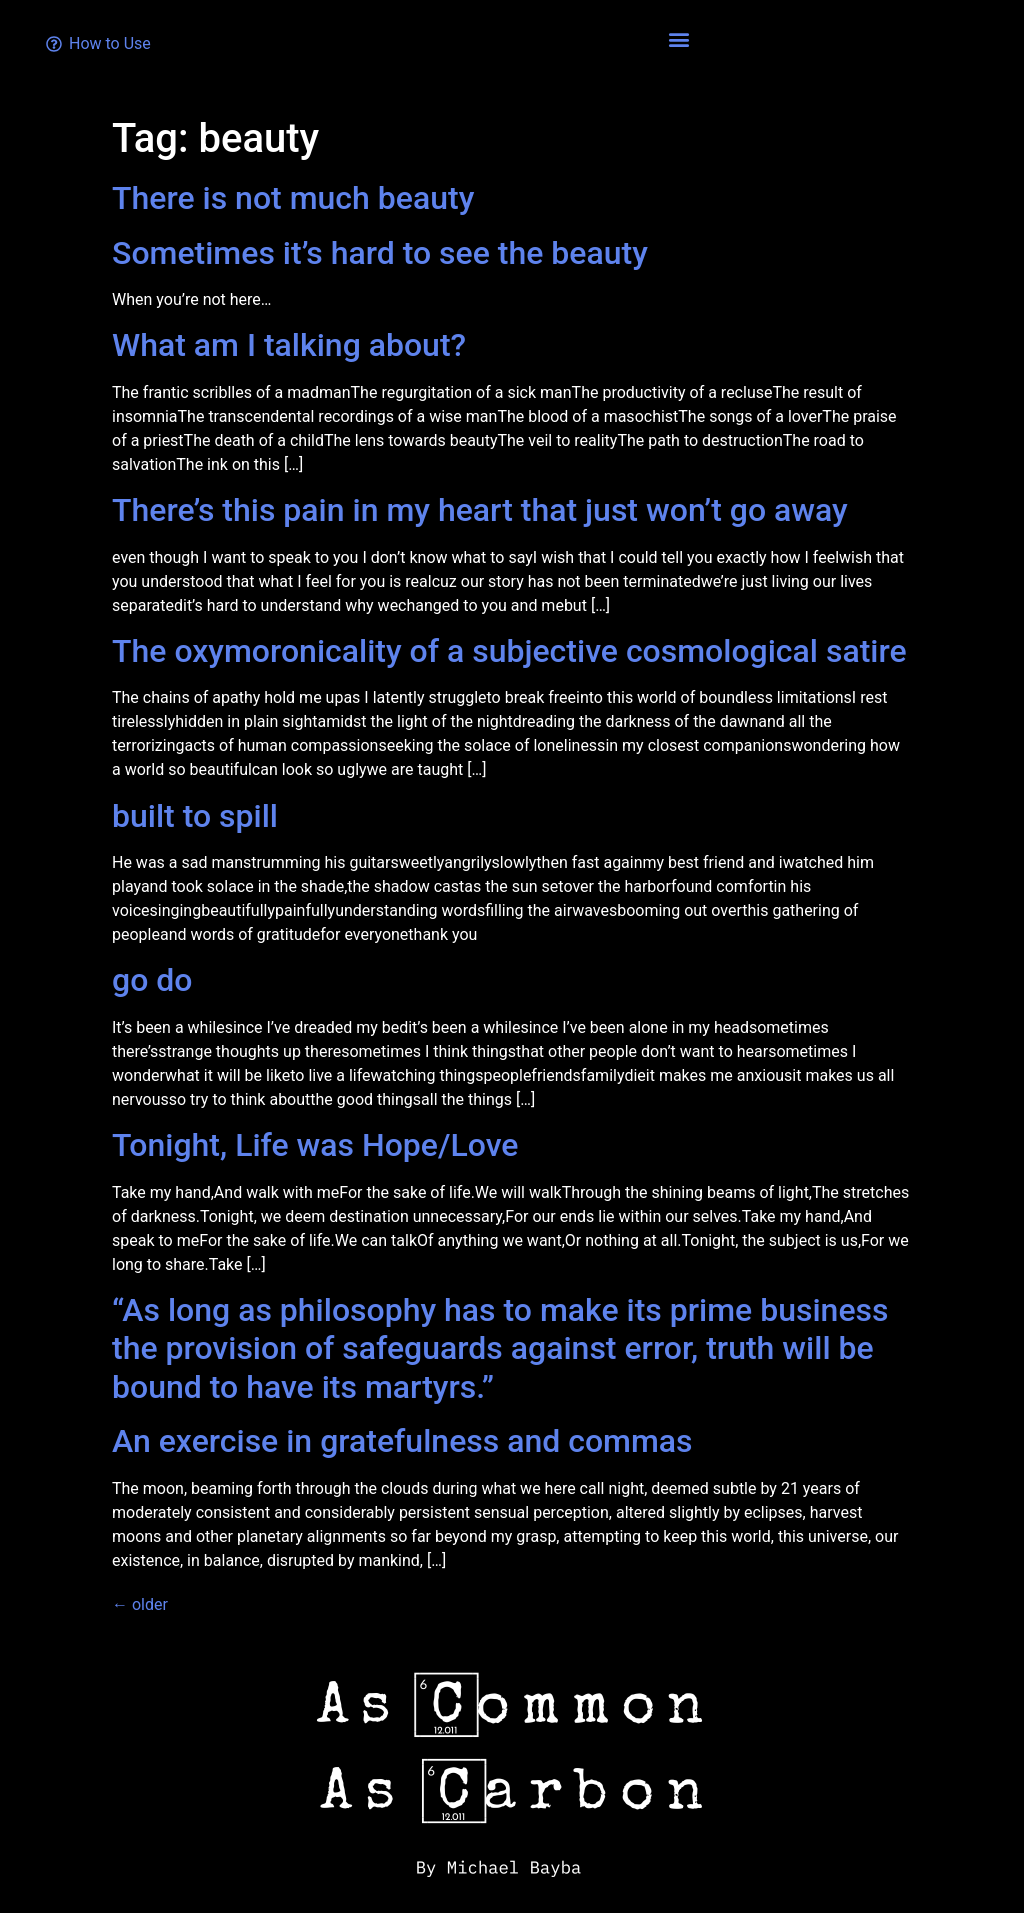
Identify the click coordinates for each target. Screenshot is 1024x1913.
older (140, 1604)
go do (152, 980)
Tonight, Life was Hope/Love (315, 1145)
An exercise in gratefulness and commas (402, 1441)
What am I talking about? (289, 345)
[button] (679, 38)
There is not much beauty (293, 198)
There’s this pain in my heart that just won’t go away (480, 510)
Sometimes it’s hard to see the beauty (380, 253)
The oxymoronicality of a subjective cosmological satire (509, 651)
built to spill (195, 816)
